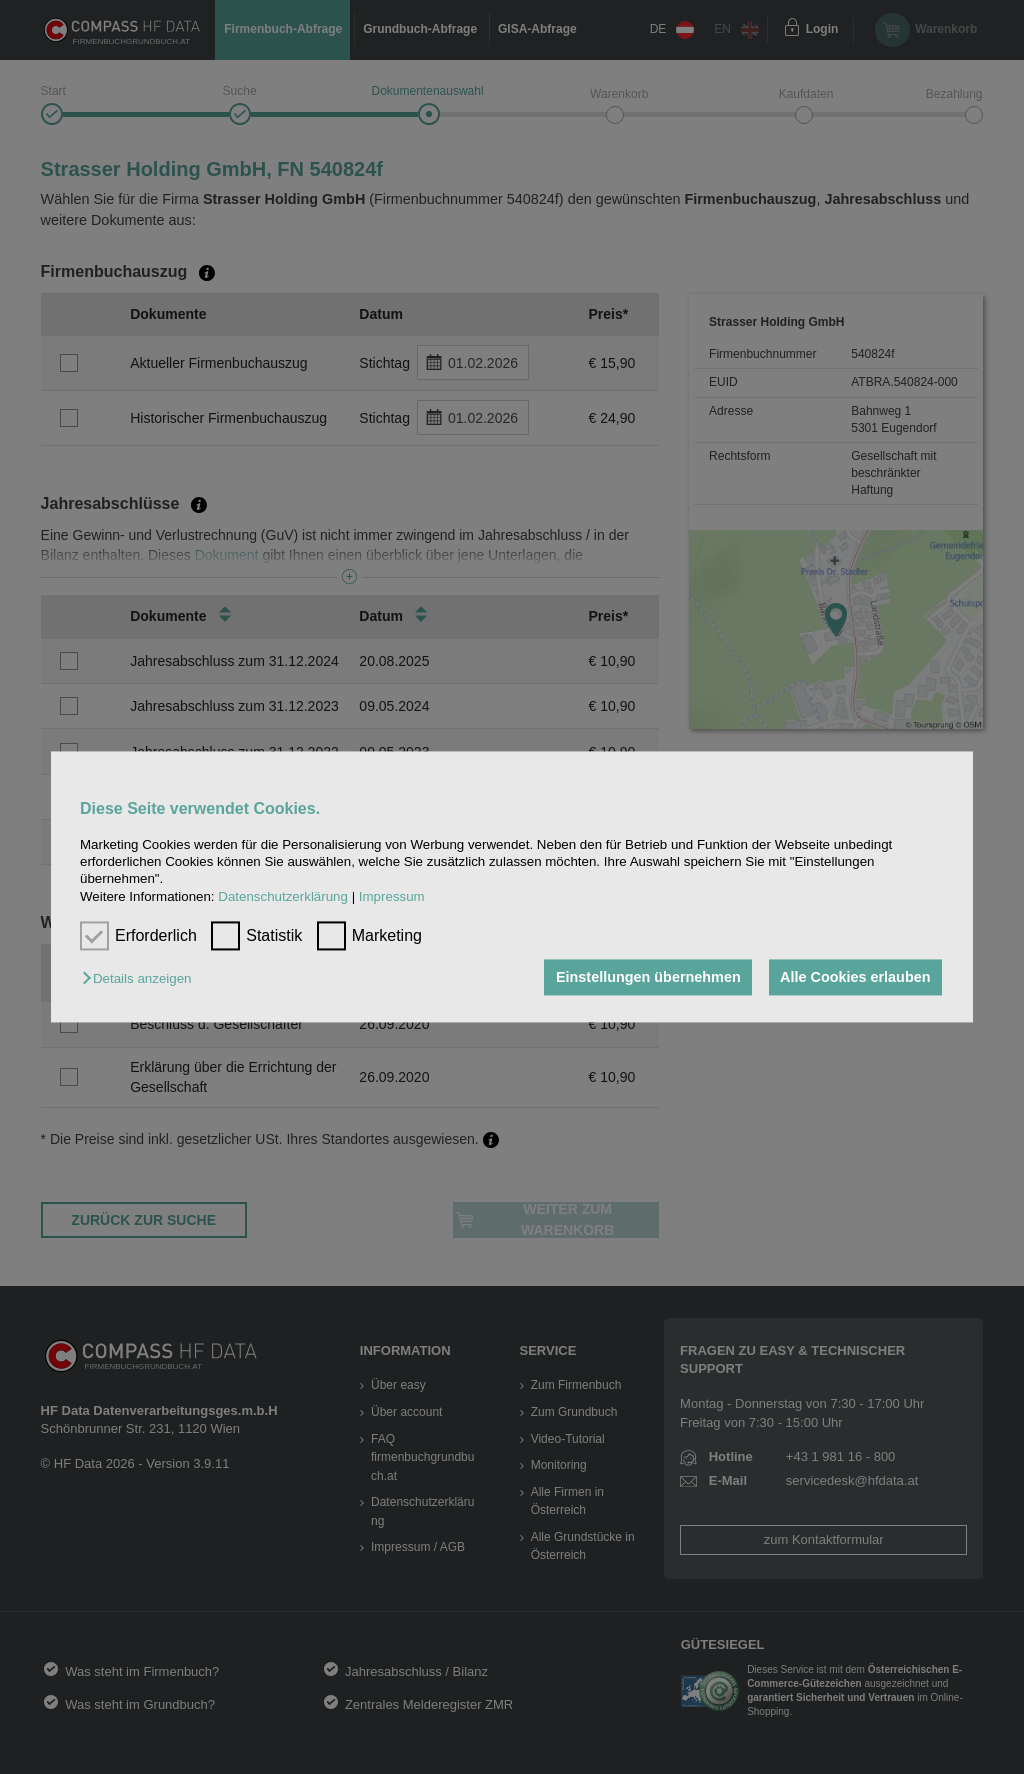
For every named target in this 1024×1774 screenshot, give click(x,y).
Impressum (392, 896)
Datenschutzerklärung (283, 896)
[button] (141, 978)
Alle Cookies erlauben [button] (855, 977)
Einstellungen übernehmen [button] (648, 977)
